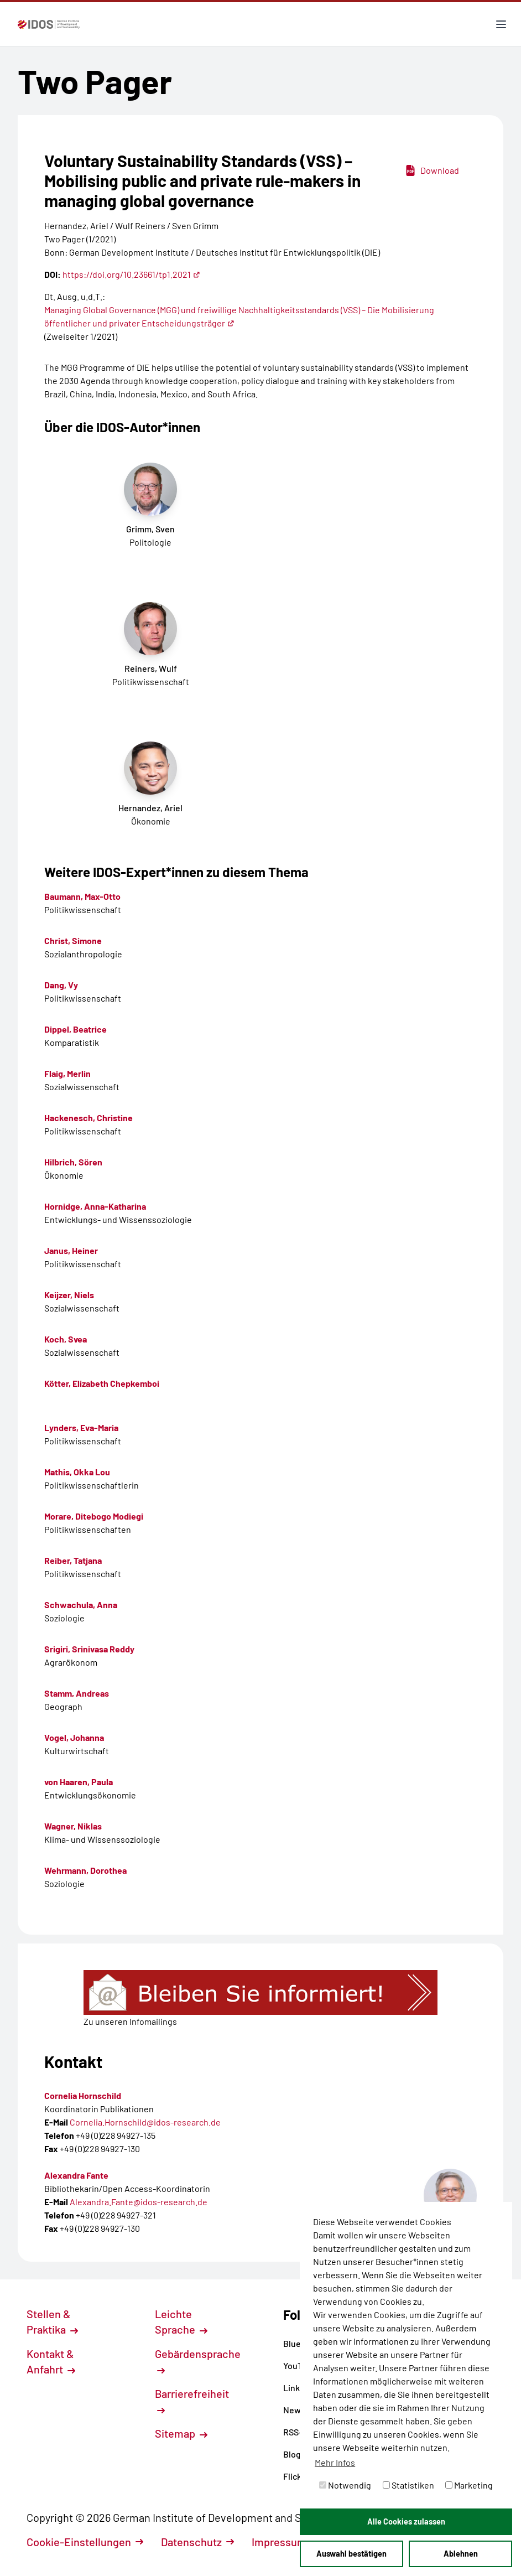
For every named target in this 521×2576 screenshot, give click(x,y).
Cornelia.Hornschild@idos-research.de (145, 2122)
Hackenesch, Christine (88, 1117)
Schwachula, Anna (80, 1604)
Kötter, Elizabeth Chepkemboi (101, 1383)
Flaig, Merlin (67, 1073)
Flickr (298, 2476)
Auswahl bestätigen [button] (351, 2553)
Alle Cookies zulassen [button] (406, 2521)
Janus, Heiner (71, 1250)
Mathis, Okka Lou (77, 1471)
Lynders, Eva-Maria (81, 1427)
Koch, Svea (65, 1339)
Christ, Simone (73, 940)
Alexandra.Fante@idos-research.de (138, 2201)
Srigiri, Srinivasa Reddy (89, 1649)
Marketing (469, 2485)
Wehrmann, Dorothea (85, 1870)
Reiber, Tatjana (73, 1560)
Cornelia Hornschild (82, 2095)
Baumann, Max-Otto (82, 896)
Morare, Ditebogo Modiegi (93, 1516)
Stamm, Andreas (76, 1693)
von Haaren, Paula (78, 1781)
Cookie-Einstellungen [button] (85, 2541)
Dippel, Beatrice (75, 1029)
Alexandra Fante (76, 2175)
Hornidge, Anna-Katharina (95, 1206)
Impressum (285, 2541)
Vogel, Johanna (74, 1737)
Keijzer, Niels (69, 1294)
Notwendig (345, 2485)
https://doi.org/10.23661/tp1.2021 (131, 274)
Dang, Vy (61, 984)
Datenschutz (197, 2541)
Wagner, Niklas (73, 1826)
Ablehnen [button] (461, 2553)
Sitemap (181, 2433)
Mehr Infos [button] (335, 2462)
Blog (296, 2454)
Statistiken (408, 2485)
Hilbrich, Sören (73, 1162)
